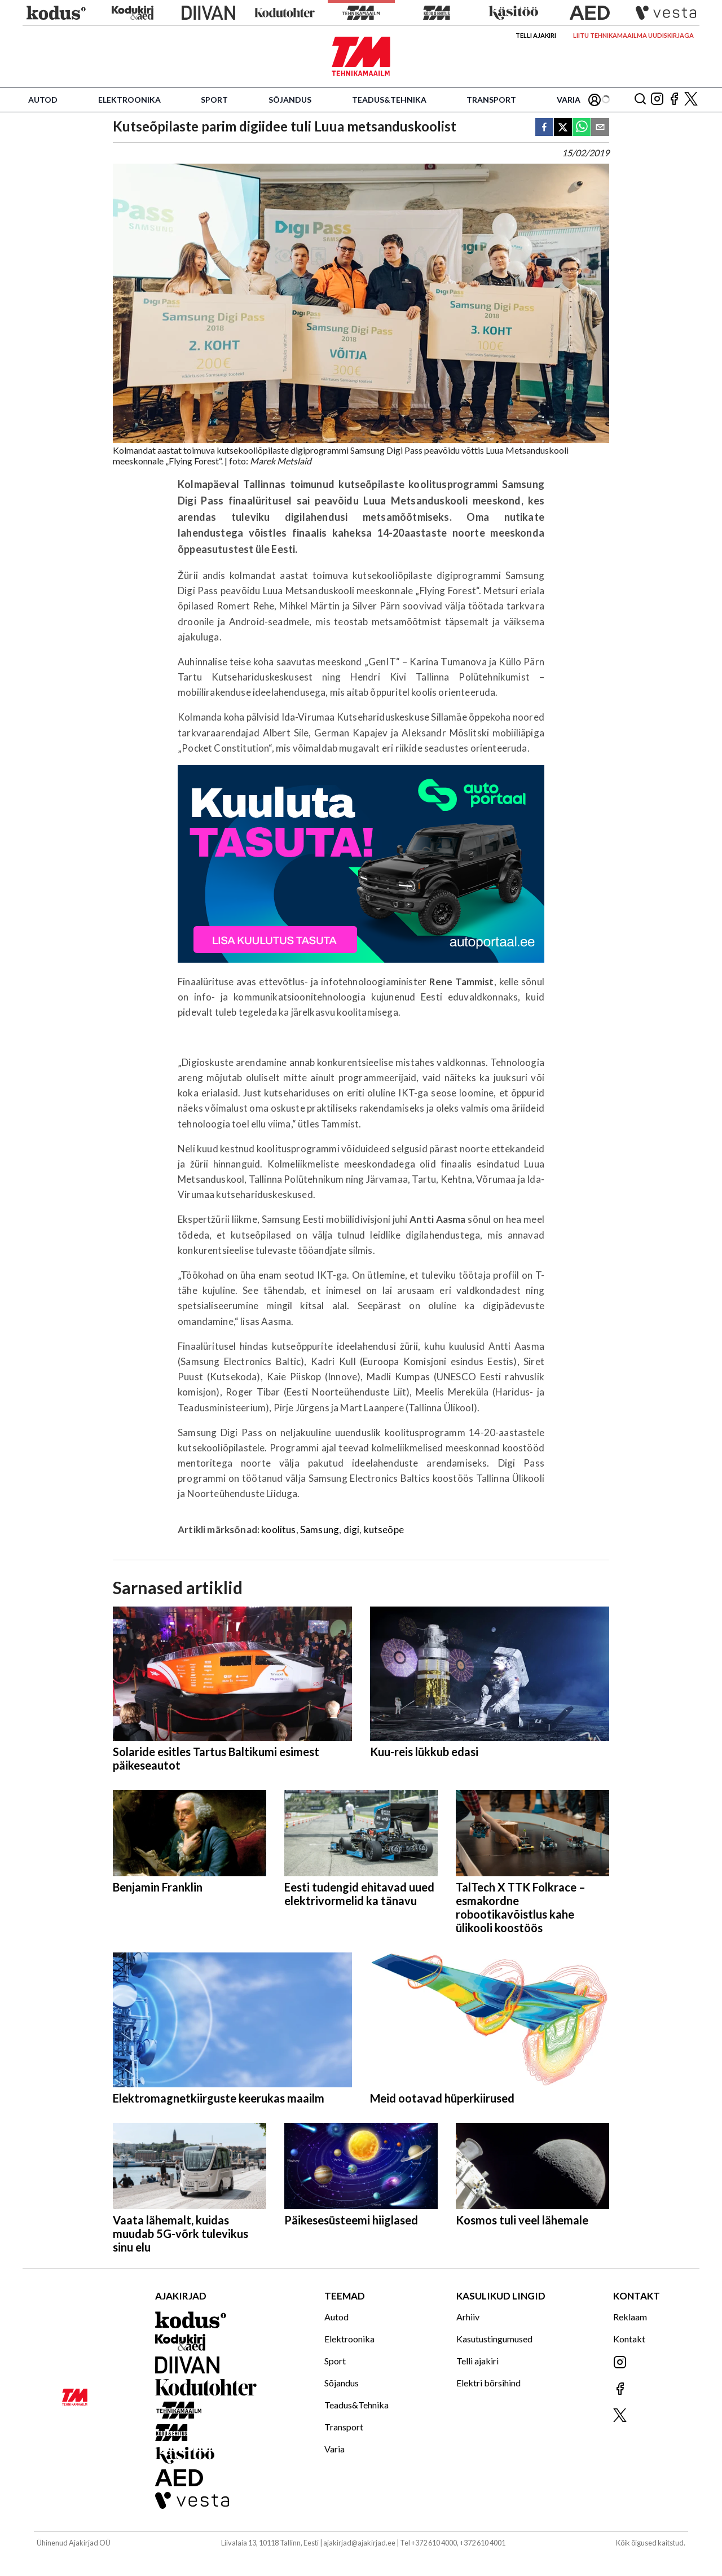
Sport (214, 99)
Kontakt (629, 2338)
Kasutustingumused (494, 2338)
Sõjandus (289, 99)
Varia (568, 99)
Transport (491, 99)
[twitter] (563, 128)
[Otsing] (640, 99)
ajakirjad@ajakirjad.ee (359, 2542)
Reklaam (630, 2316)
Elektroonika (129, 99)
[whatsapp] (582, 128)
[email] (600, 128)
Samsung (319, 1529)
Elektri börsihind (488, 2382)
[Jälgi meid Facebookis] (674, 99)
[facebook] (544, 128)
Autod (43, 99)
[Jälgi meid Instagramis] (657, 99)
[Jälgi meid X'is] (691, 99)
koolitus (278, 1529)
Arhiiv (467, 2316)
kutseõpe (384, 1529)
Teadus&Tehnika (389, 99)
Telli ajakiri (536, 35)
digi (352, 1529)
